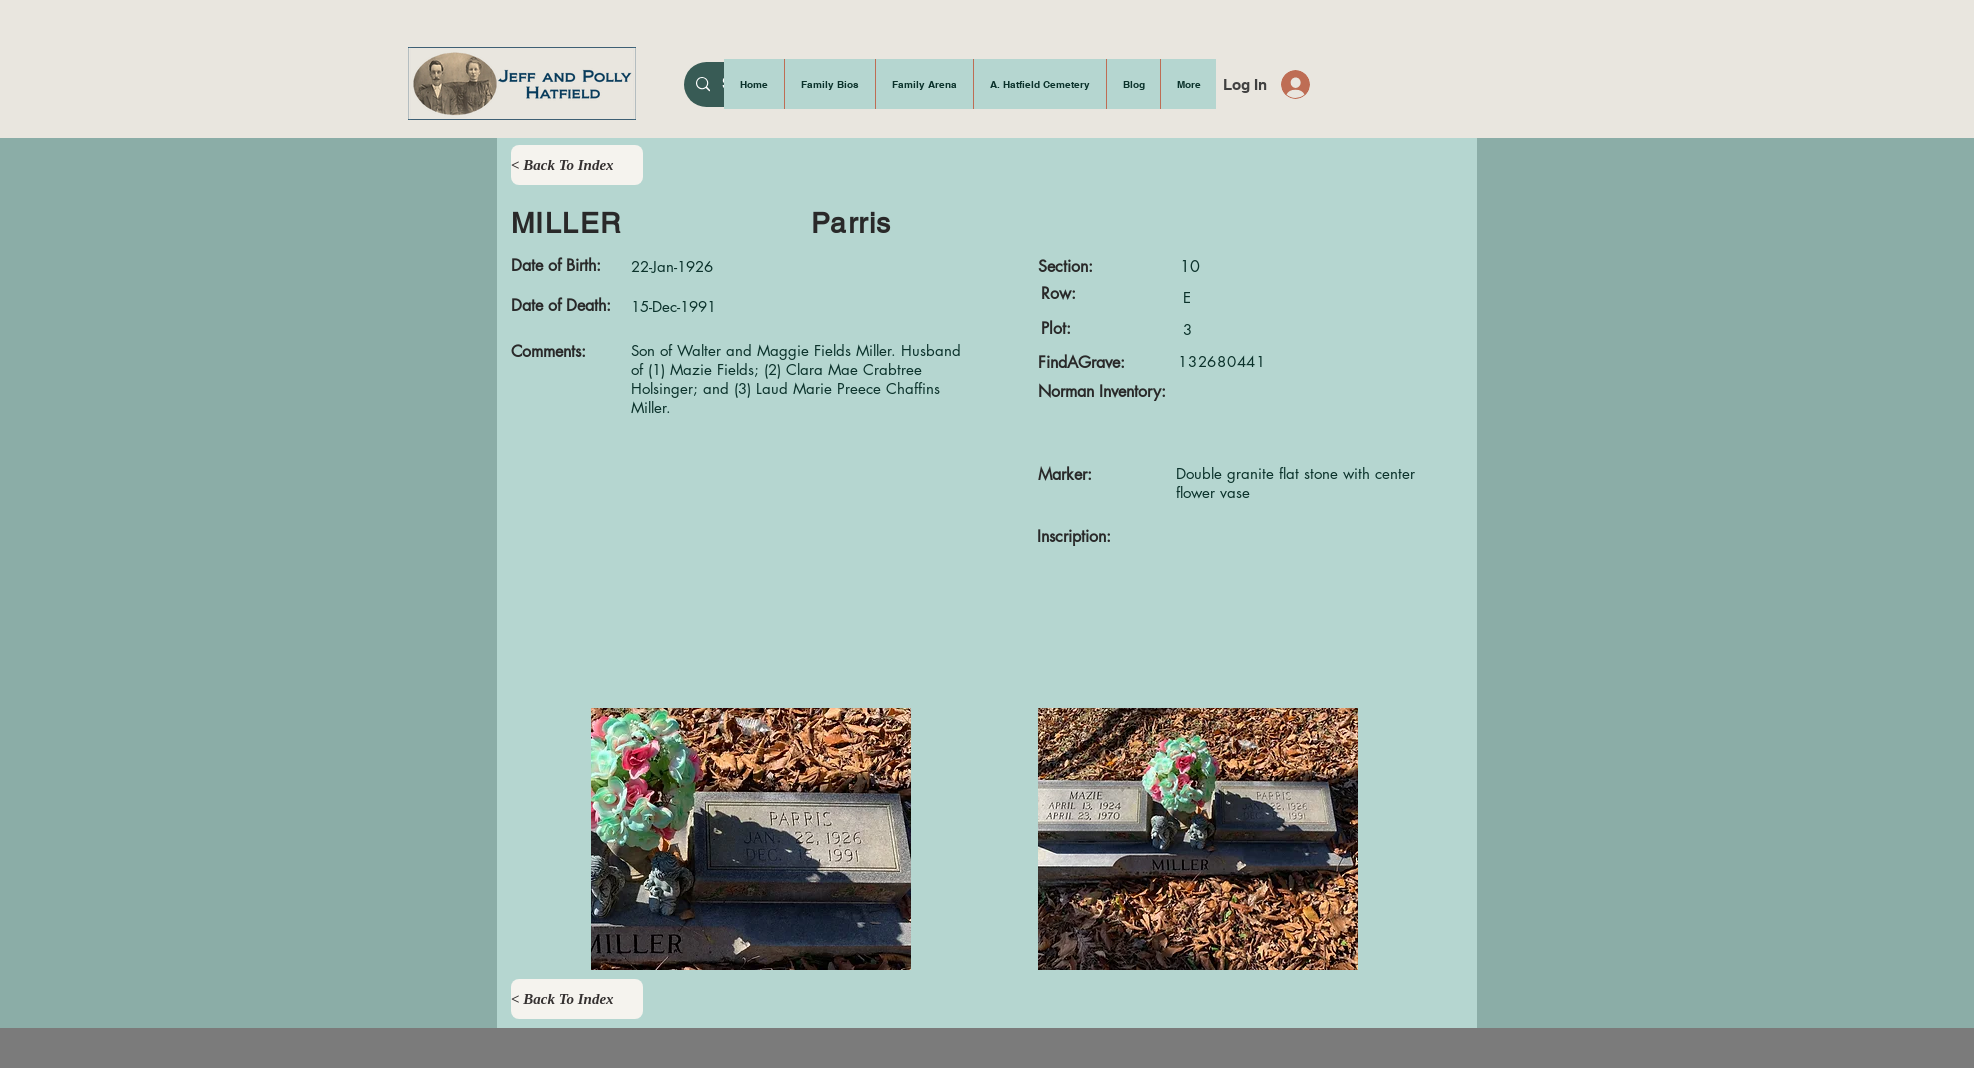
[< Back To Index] (577, 165)
